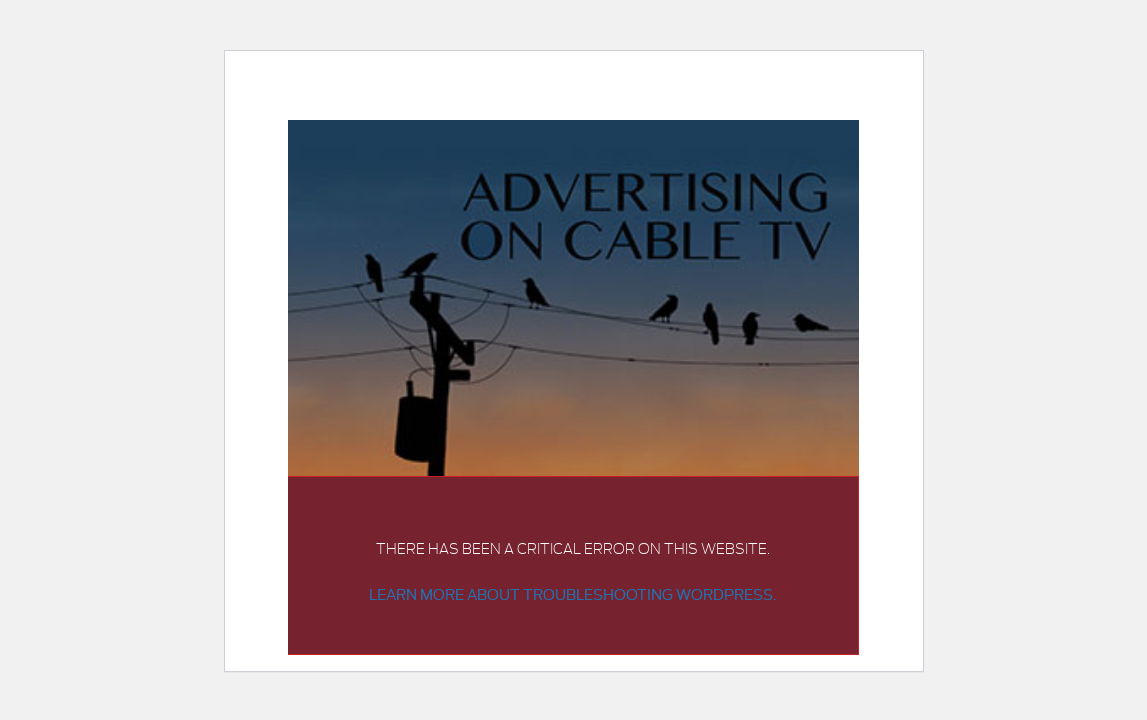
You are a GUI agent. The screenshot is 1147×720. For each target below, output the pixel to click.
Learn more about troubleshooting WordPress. (573, 593)
